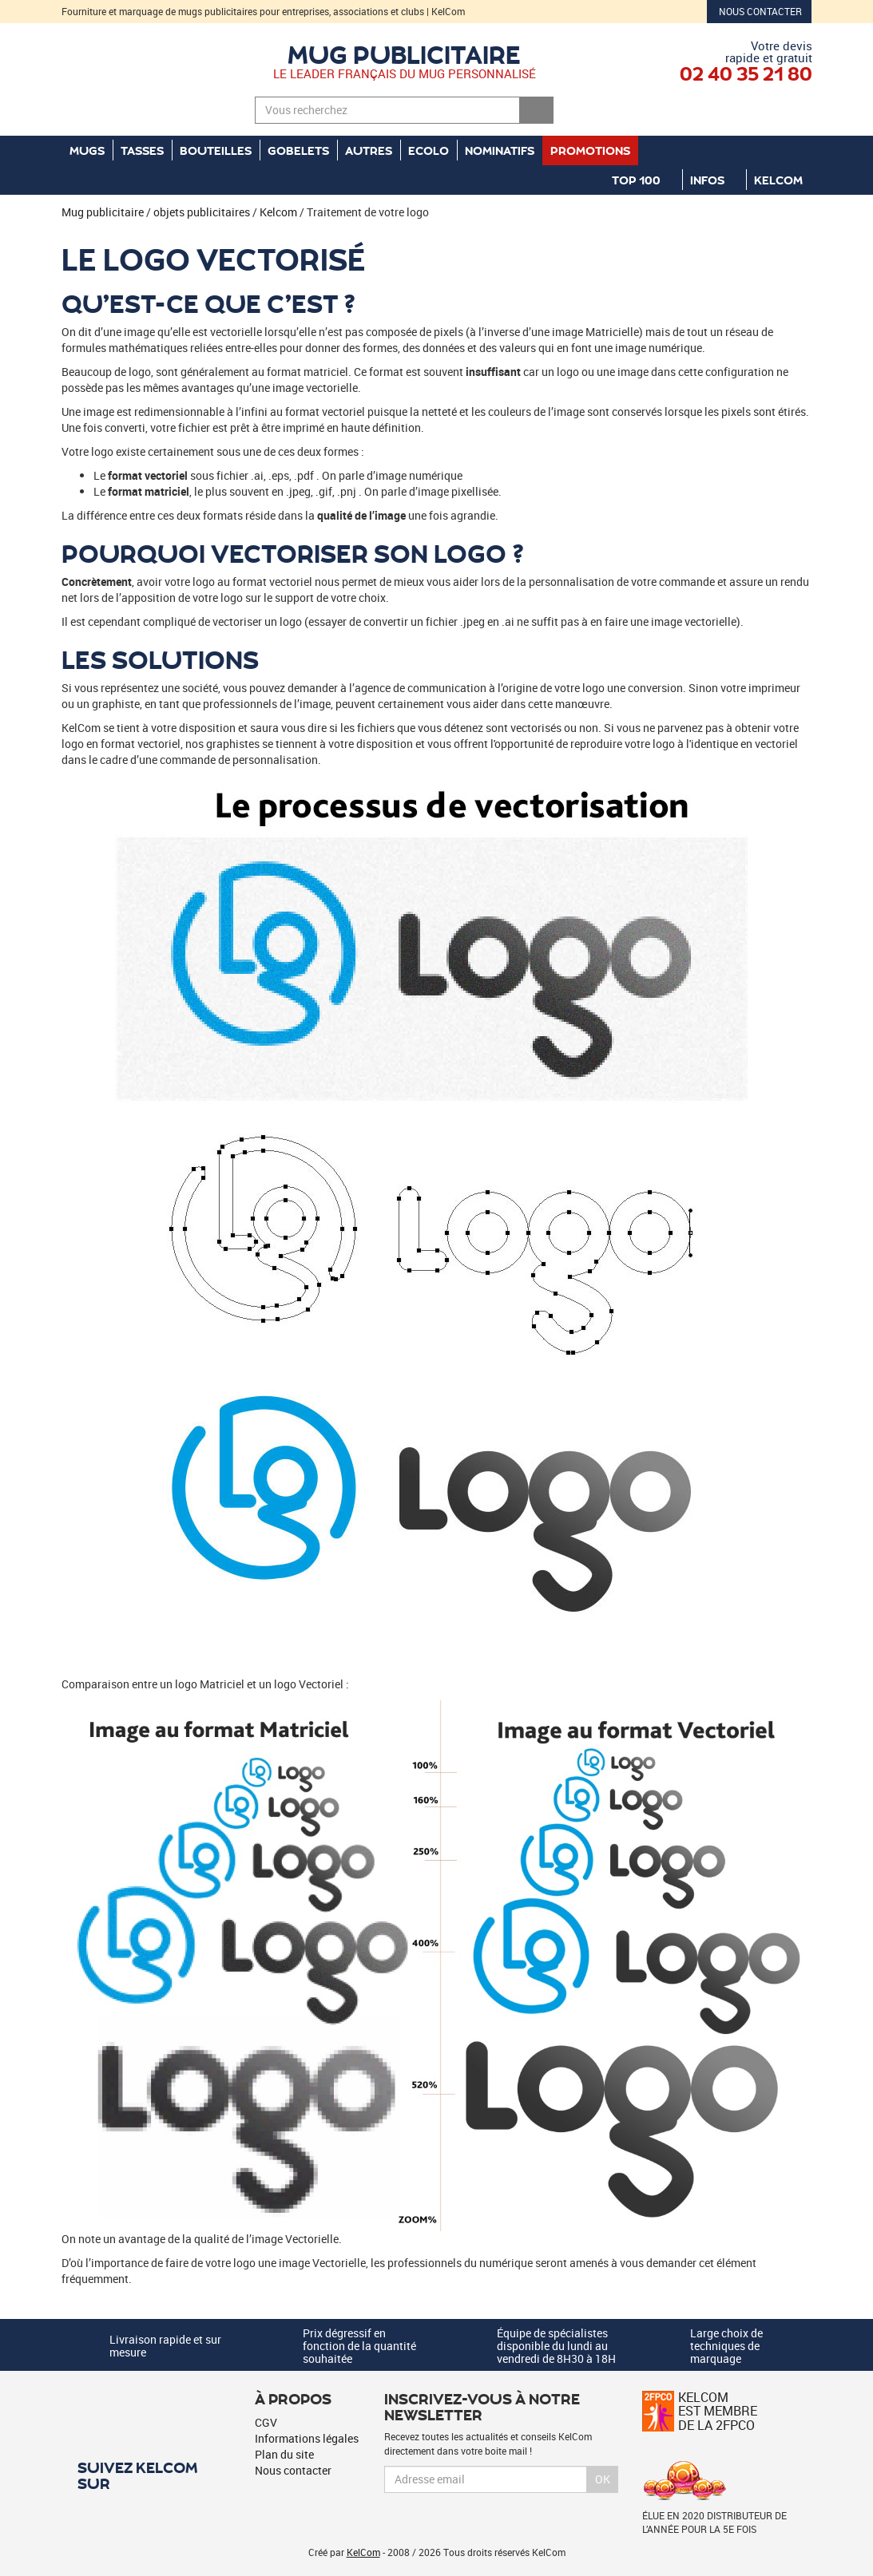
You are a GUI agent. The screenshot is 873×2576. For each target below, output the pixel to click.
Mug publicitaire (404, 53)
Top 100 (643, 179)
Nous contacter (760, 11)
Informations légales (307, 2438)
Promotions (590, 150)
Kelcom (278, 212)
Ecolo (428, 150)
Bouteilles (216, 150)
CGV (266, 2422)
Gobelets (298, 150)
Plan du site (284, 2454)
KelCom (785, 179)
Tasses (142, 150)
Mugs (87, 150)
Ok (602, 2479)
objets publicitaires (201, 212)
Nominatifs (499, 150)
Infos (714, 179)
